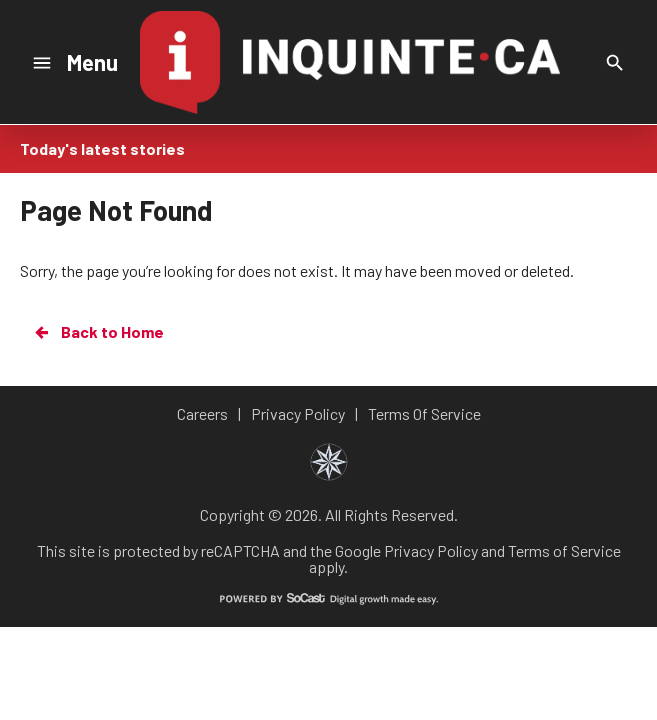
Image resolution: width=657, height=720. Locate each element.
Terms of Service (564, 550)
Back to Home (98, 332)
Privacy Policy (431, 550)
